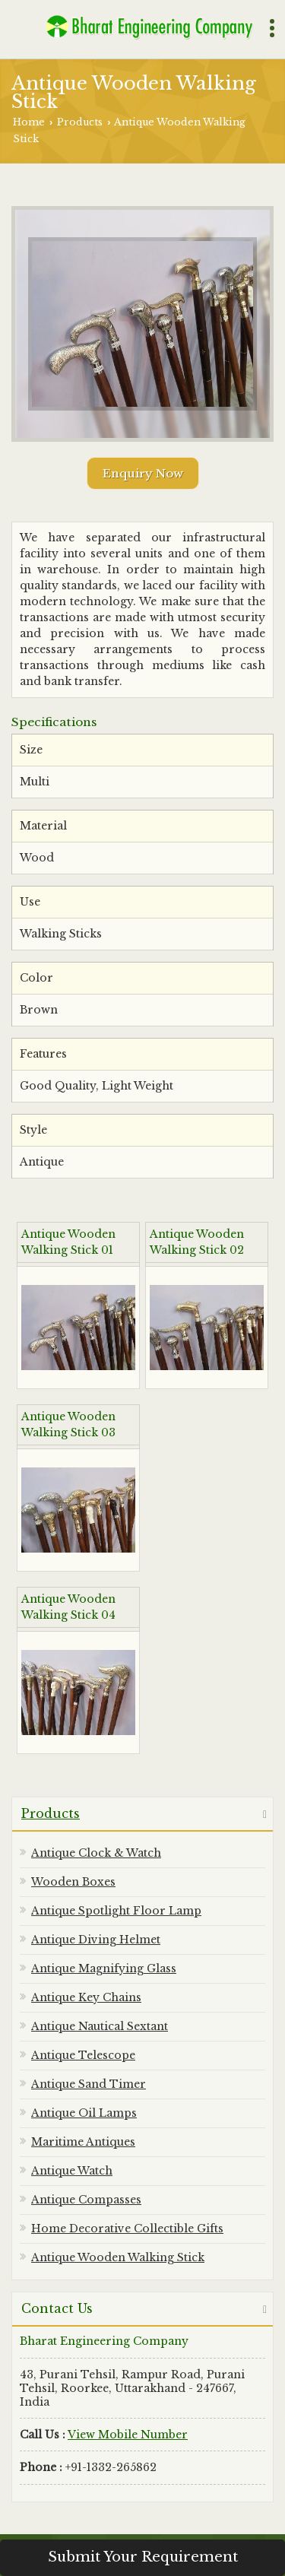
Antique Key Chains (86, 1997)
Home (29, 122)
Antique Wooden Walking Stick (117, 2257)
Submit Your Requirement (143, 2556)
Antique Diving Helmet (95, 1939)
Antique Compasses (86, 2199)
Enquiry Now (143, 473)
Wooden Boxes (73, 1882)
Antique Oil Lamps (84, 2113)
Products (80, 122)
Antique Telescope (83, 2055)
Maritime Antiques (83, 2142)
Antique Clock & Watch (96, 1853)
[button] (128, 2434)
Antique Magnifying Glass (103, 1968)
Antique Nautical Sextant (99, 2026)
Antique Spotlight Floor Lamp (116, 1911)
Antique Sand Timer (88, 2084)
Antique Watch (71, 2171)
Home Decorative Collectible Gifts (127, 2228)
